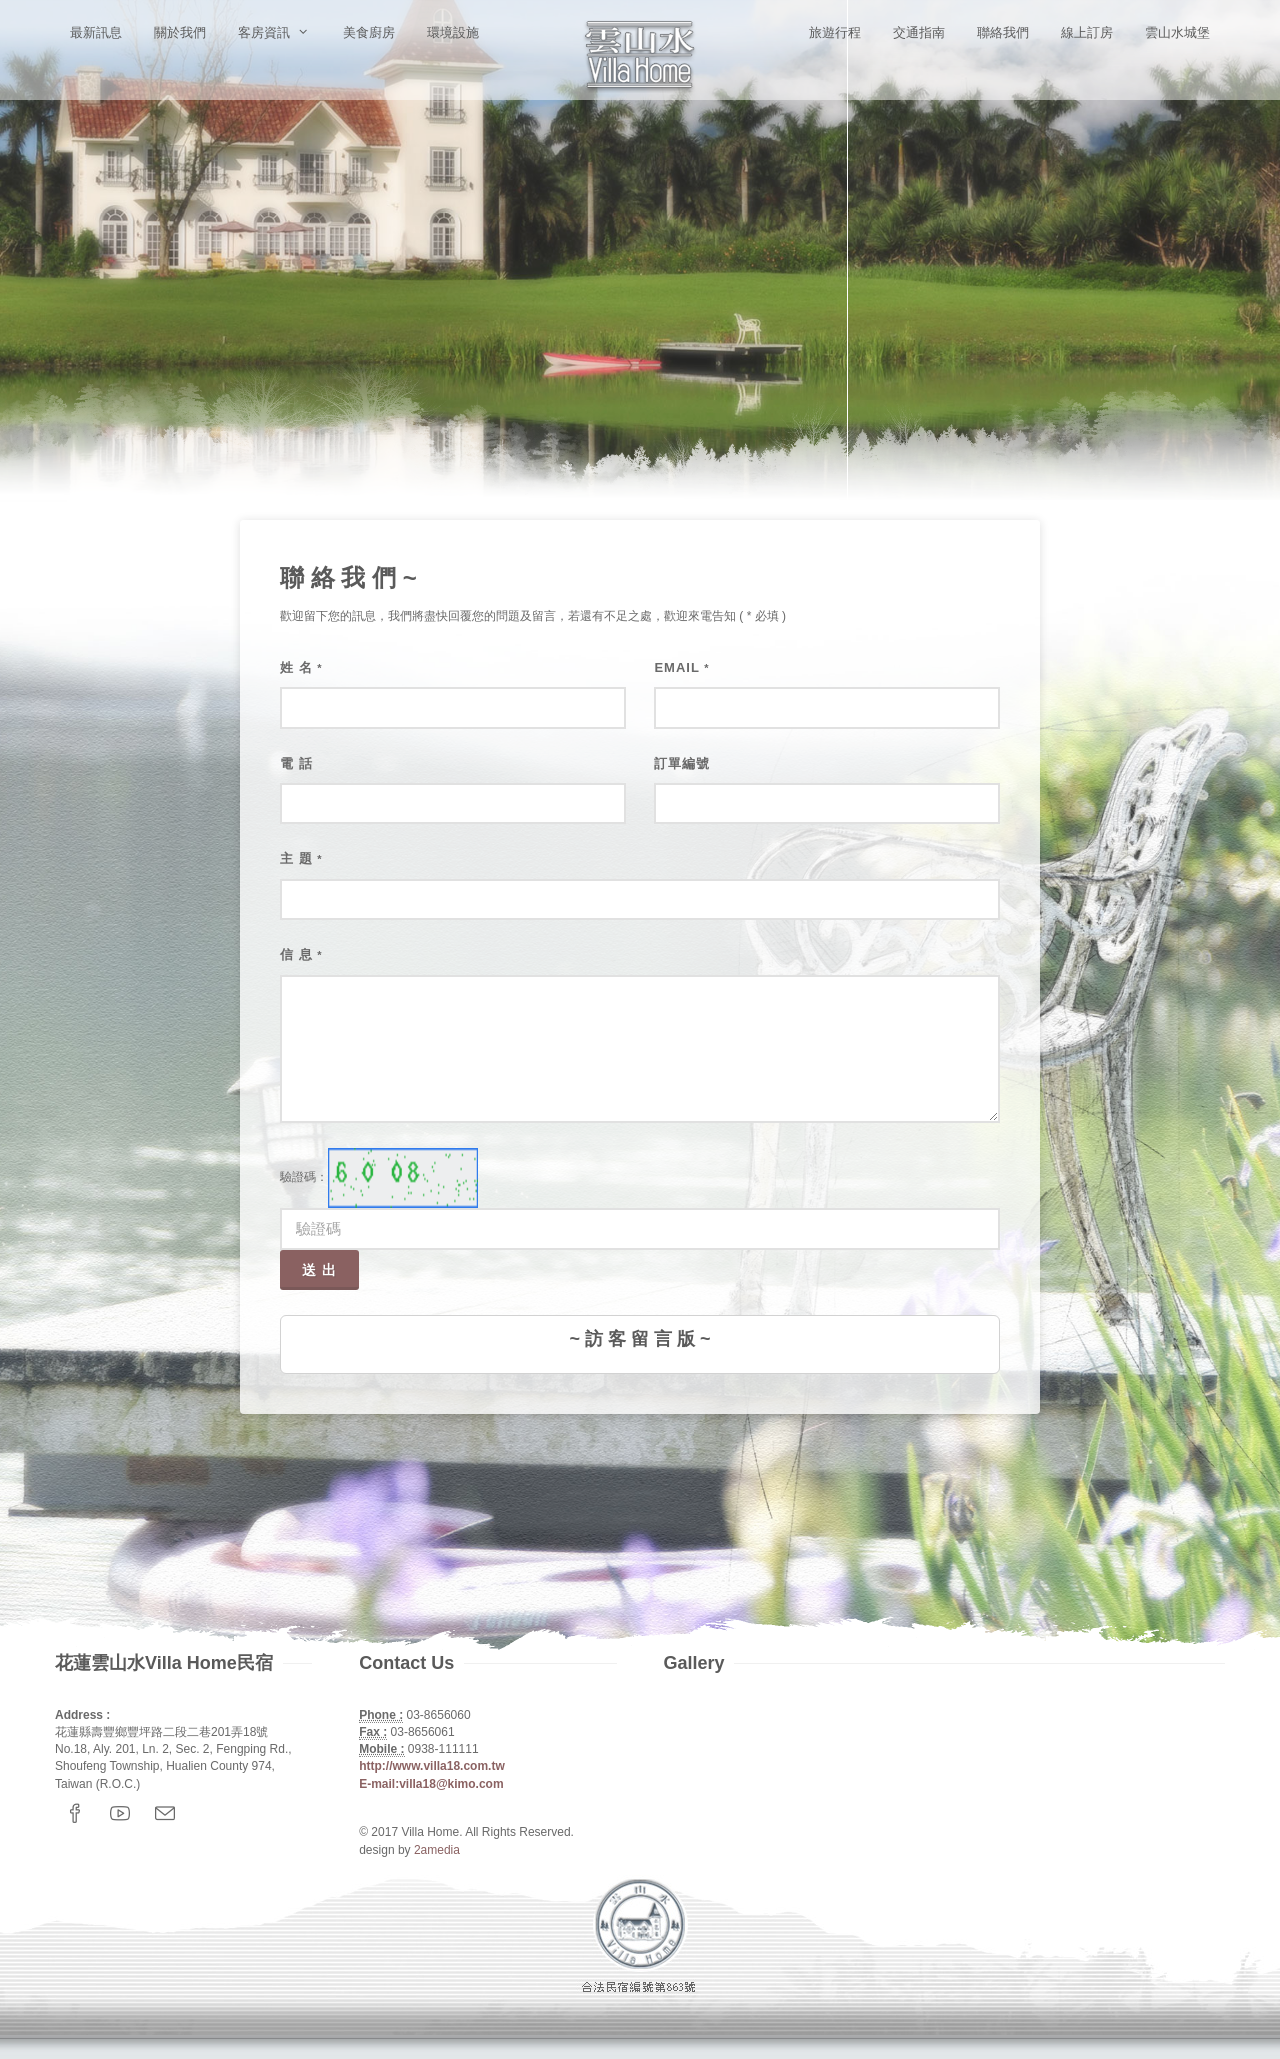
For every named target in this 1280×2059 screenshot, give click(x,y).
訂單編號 (682, 763)
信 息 (301, 954)
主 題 (301, 858)
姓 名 (301, 667)
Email (681, 667)
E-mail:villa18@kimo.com (431, 1784)
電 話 (296, 763)
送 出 (319, 1270)
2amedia (437, 1850)
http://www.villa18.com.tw (432, 1766)
